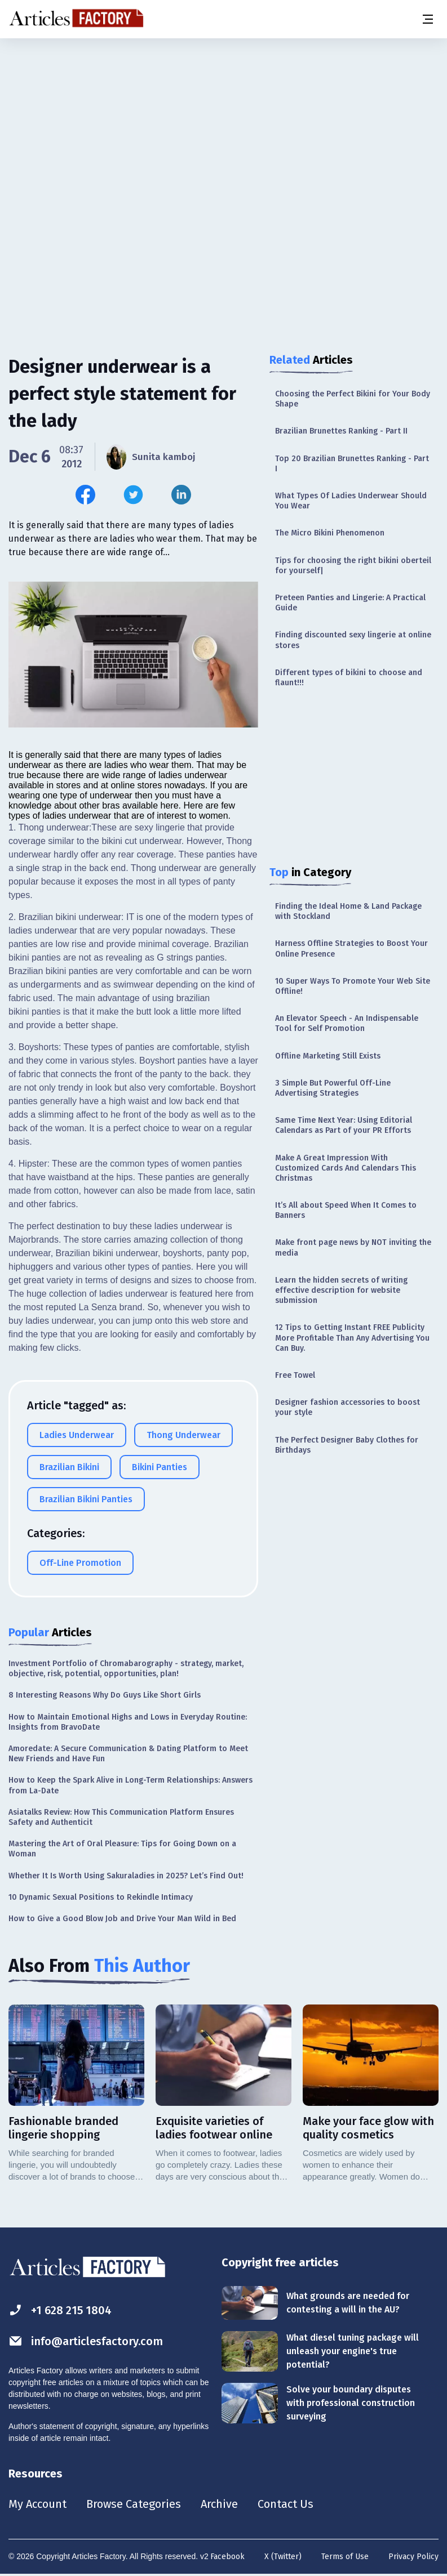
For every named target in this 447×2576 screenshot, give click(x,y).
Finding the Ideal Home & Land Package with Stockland (348, 911)
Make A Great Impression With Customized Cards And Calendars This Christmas (345, 1168)
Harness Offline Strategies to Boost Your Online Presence (351, 948)
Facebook (227, 2556)
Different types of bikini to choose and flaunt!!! (348, 677)
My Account (37, 2504)
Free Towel (295, 1375)
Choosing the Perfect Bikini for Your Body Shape (352, 399)
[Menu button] (427, 19)
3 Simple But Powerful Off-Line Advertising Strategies (333, 1088)
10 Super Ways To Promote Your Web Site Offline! (352, 986)
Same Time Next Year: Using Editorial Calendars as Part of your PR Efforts (343, 1125)
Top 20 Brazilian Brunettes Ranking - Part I (352, 464)
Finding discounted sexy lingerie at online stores (353, 640)
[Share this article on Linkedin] (181, 495)
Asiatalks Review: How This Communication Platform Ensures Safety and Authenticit (121, 1817)
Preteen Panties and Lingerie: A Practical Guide (350, 603)
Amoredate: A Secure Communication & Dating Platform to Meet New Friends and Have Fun (128, 1754)
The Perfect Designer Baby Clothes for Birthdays (346, 1445)
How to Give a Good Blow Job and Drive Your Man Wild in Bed (122, 1918)
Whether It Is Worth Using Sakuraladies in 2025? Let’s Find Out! (126, 1876)
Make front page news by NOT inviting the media (353, 1247)
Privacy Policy (413, 2556)
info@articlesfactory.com (85, 2341)
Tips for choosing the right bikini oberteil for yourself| (353, 565)
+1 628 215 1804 (60, 2310)
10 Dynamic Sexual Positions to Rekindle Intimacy (100, 1897)
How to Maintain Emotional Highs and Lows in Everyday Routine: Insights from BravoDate (127, 1722)
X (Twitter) (283, 2556)
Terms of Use (345, 2556)
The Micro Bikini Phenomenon (329, 533)
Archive (219, 2504)
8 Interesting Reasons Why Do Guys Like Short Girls (104, 1695)
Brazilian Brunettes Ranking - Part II (341, 431)
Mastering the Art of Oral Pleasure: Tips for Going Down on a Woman (122, 1849)
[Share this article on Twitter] (133, 495)
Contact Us (285, 2504)
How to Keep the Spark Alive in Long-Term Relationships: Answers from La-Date (130, 1785)
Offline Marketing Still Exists (327, 1056)
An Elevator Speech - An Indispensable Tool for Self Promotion (346, 1023)
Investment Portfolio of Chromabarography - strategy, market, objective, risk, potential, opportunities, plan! (126, 1668)
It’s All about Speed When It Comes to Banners (346, 1210)
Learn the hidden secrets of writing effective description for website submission (341, 1290)
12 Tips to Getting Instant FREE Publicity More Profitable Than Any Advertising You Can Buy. (352, 1337)
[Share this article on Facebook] (85, 495)
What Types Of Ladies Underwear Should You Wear (351, 501)
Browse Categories (133, 2504)
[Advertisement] (223, 127)
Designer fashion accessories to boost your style (347, 1407)
